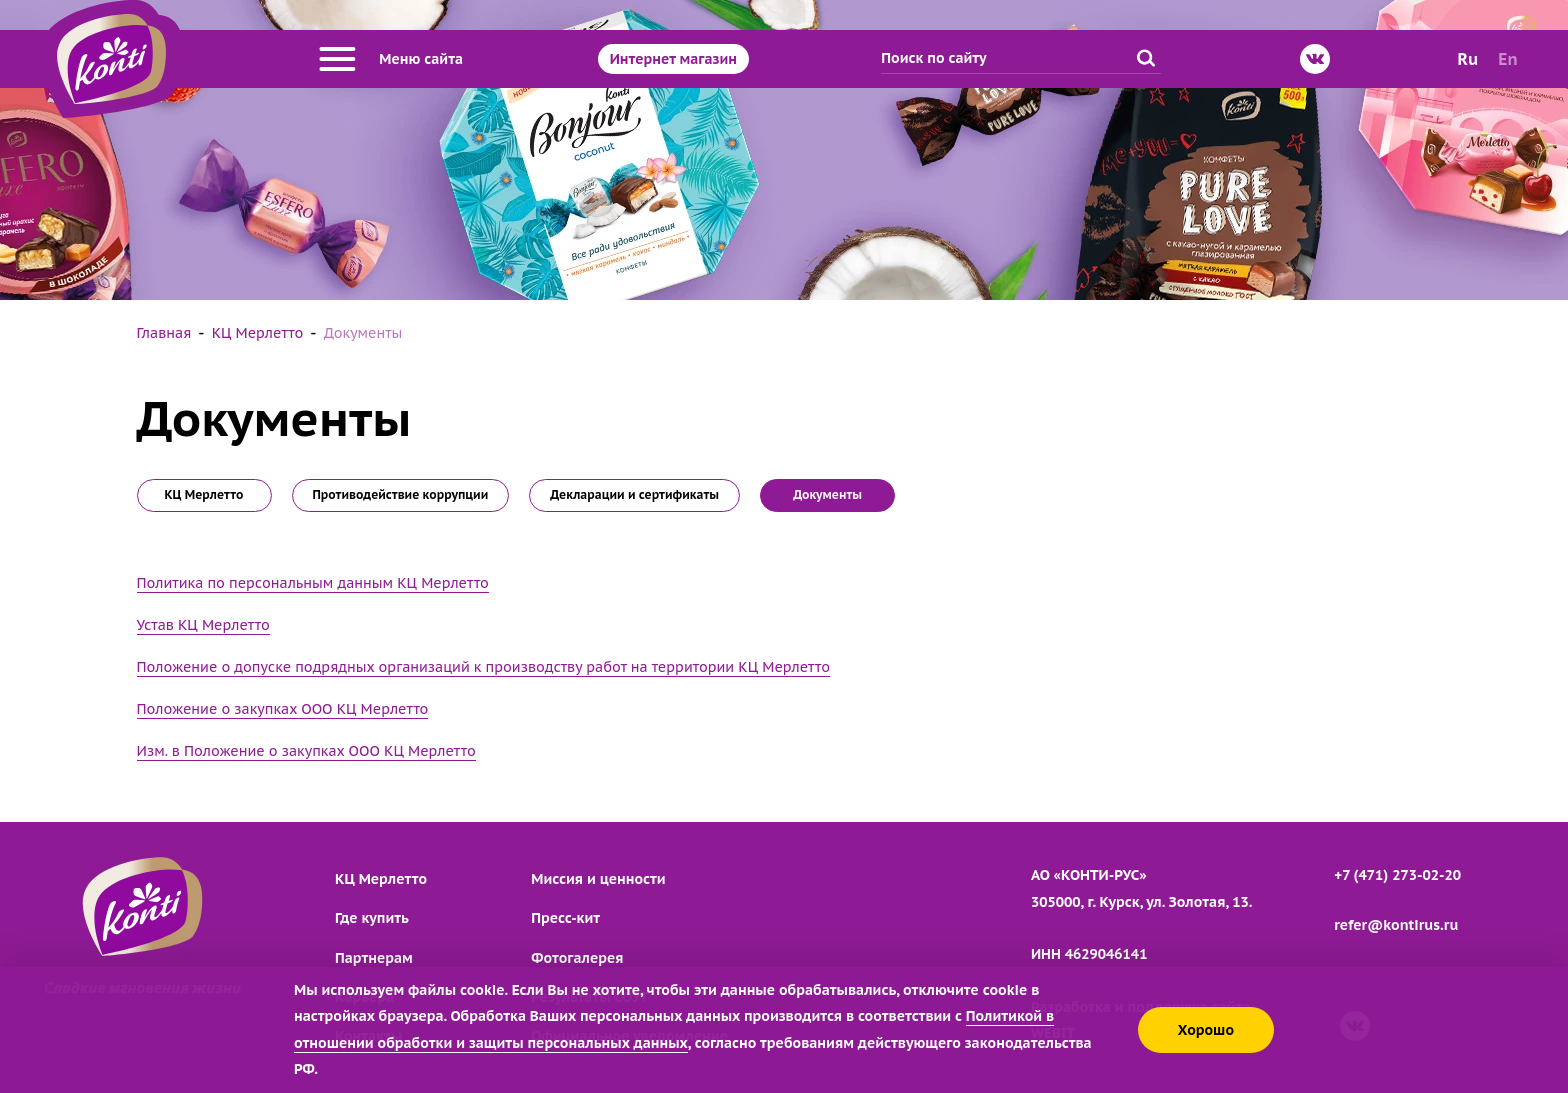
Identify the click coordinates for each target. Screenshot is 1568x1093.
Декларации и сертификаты (634, 494)
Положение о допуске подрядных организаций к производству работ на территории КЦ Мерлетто (484, 667)
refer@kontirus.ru (1396, 925)
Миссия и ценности (598, 879)
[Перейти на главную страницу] (111, 59)
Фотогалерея (577, 958)
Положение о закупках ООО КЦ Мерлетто (283, 709)
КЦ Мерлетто (203, 494)
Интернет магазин (673, 59)
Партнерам (374, 958)
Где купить (372, 918)
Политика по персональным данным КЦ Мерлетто (313, 583)
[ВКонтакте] (1315, 59)
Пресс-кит (565, 918)
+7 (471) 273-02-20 (1397, 875)
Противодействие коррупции (401, 494)
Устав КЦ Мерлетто (203, 625)
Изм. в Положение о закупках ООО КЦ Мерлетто (306, 751)
